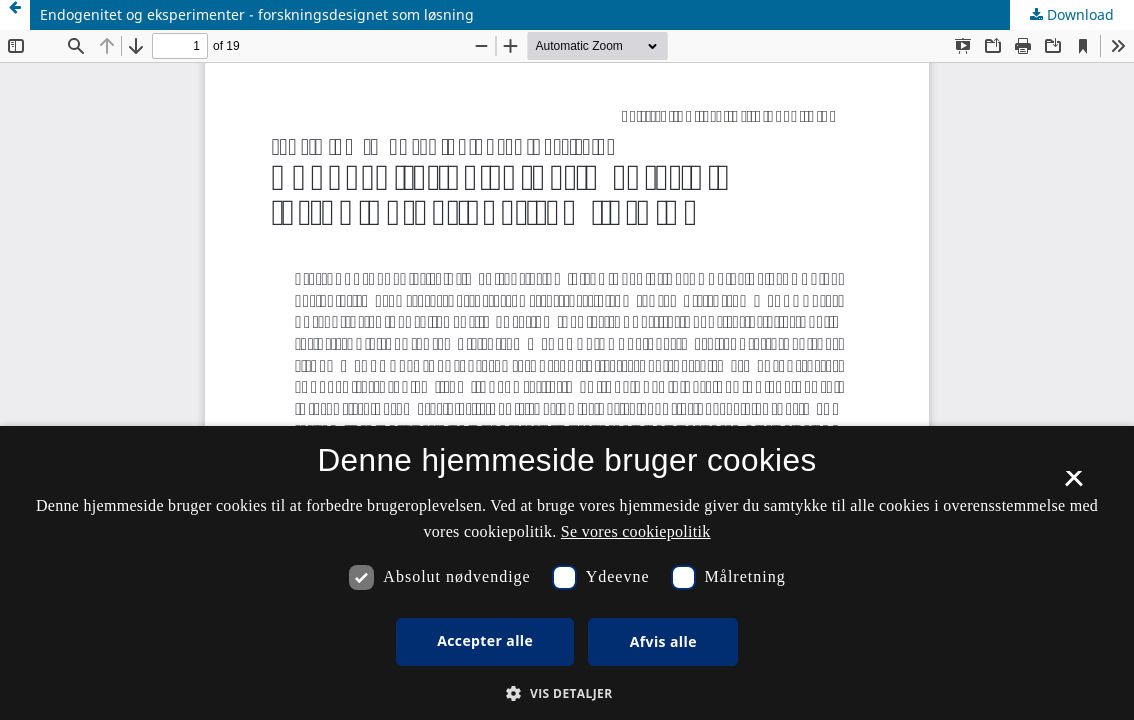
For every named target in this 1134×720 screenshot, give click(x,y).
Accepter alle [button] (485, 640)
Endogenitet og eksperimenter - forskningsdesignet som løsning (257, 14)
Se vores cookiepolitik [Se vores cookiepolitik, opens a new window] (636, 531)
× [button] (1073, 485)
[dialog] (567, 573)
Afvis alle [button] (663, 641)
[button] (566, 693)
